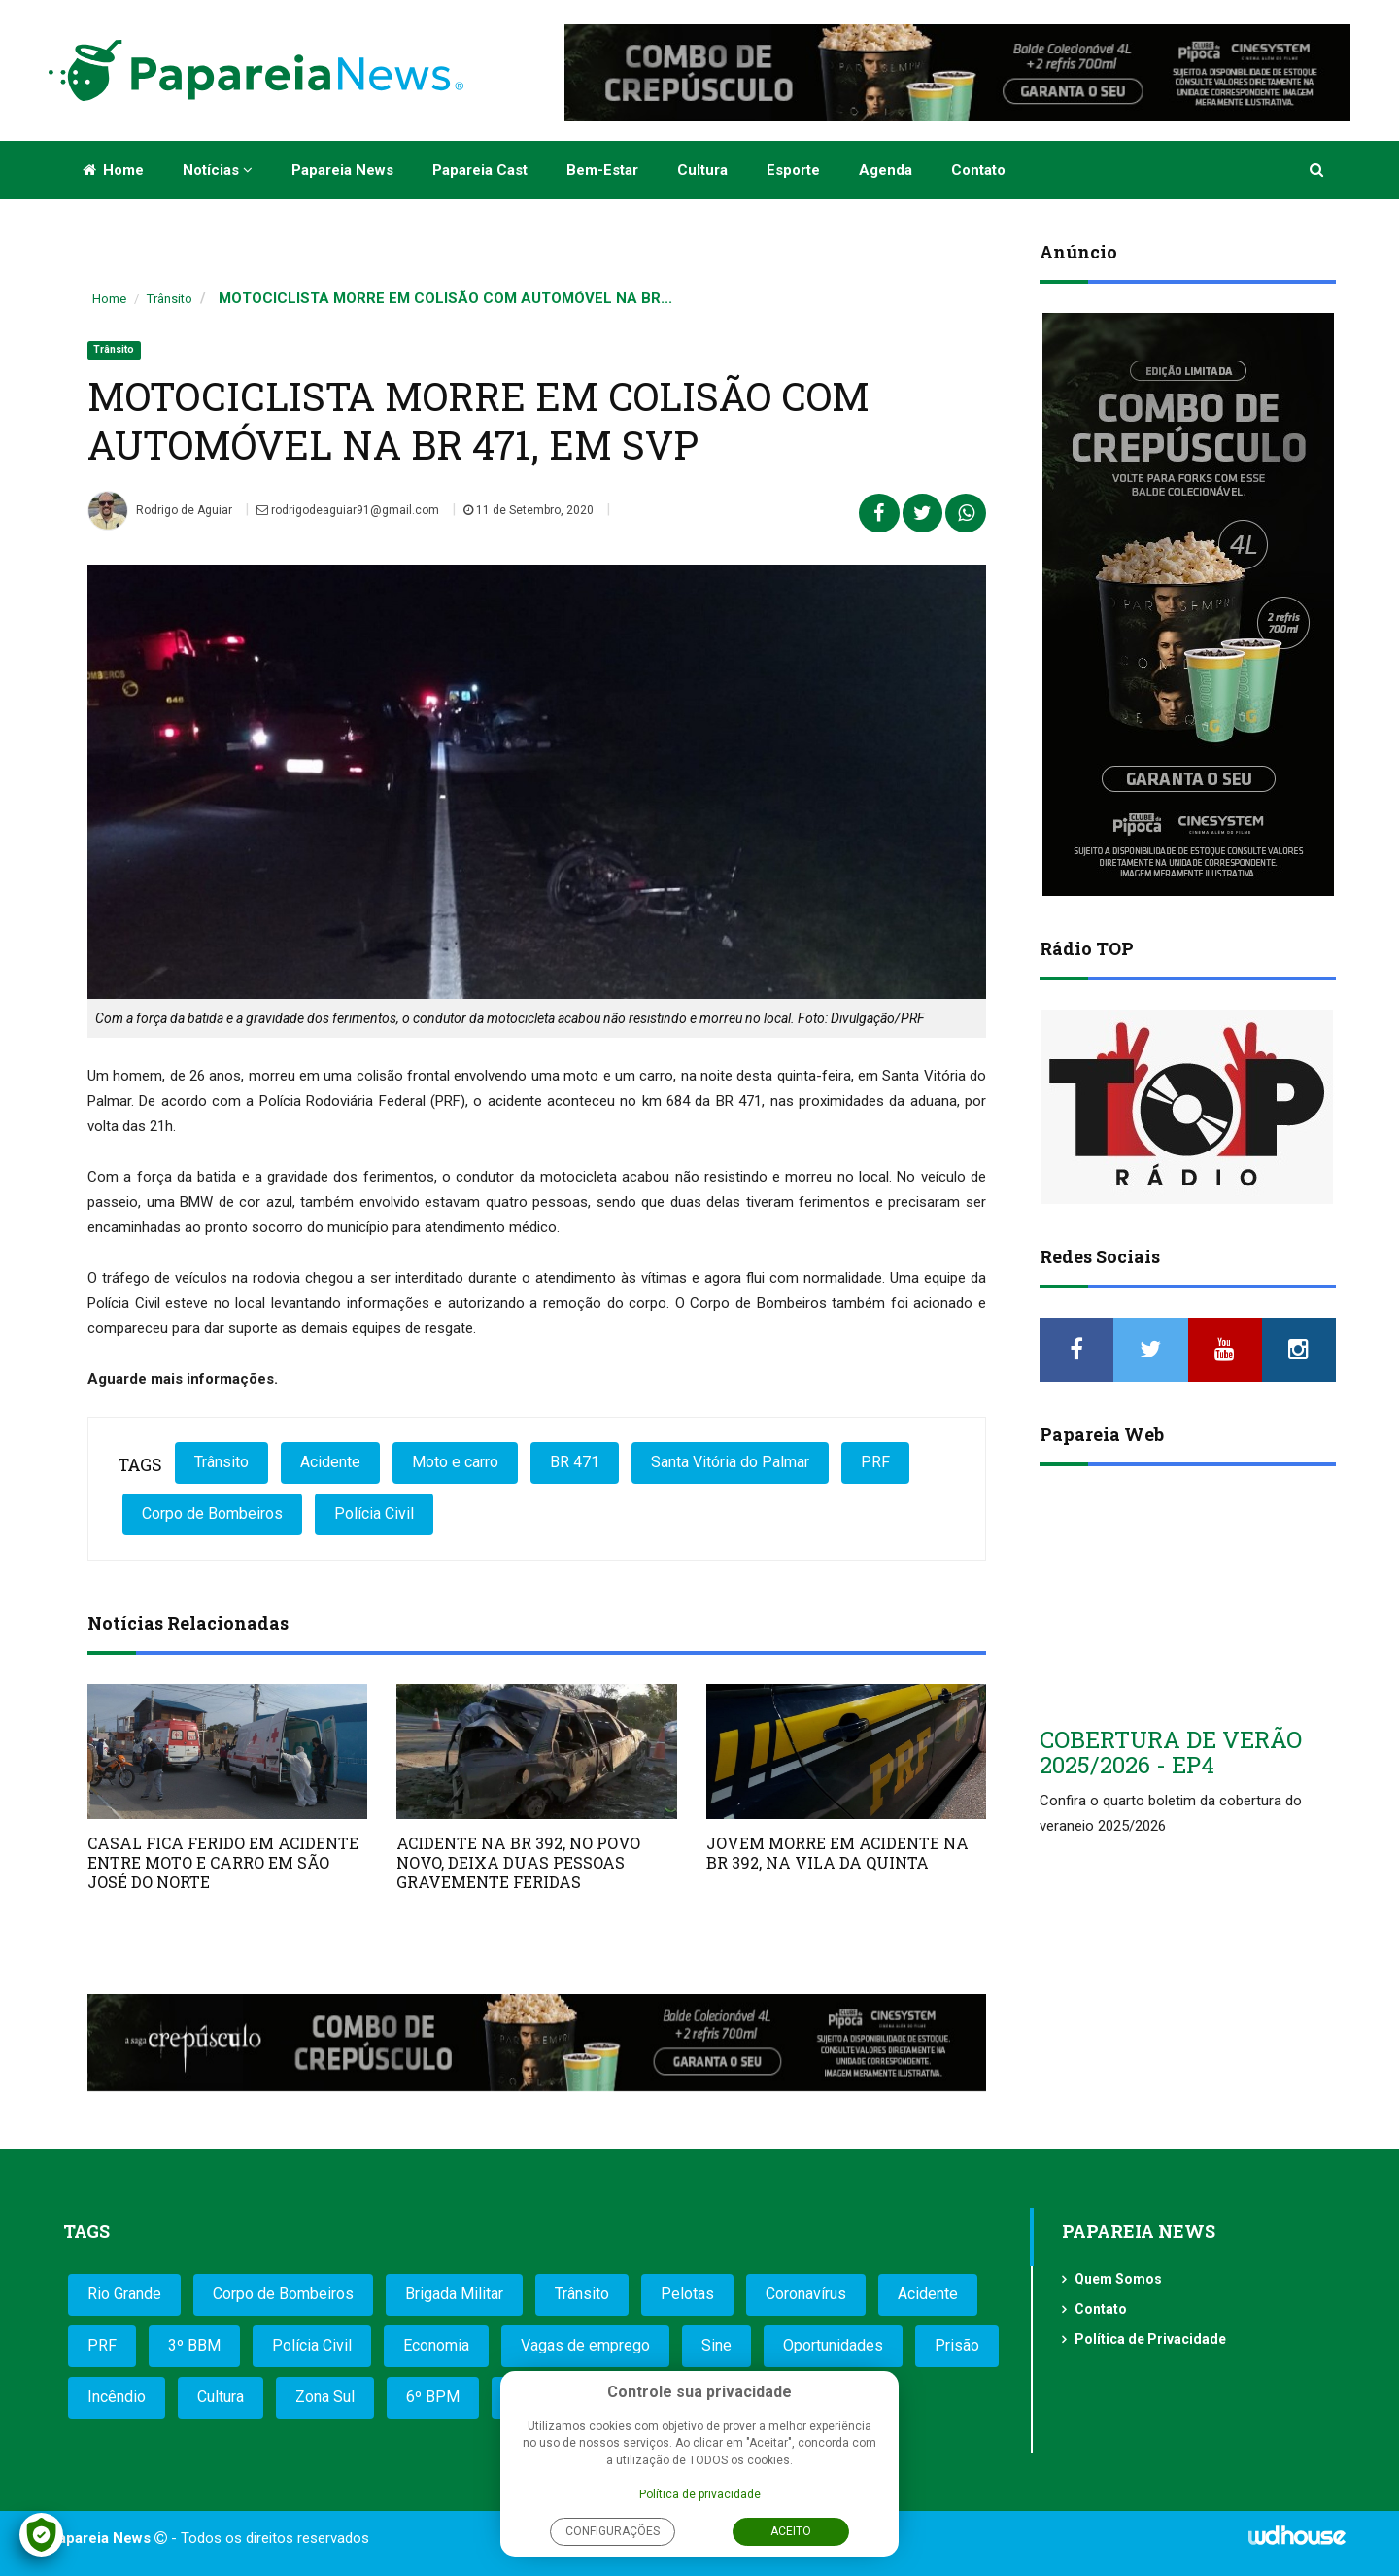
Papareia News (342, 170)
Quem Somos (1118, 2278)
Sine (716, 2345)
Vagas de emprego (585, 2345)
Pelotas (687, 2293)
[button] (1318, 170)
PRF (875, 1462)
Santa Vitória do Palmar (730, 1462)
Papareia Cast (480, 170)
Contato (978, 170)
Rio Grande (124, 2293)
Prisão (957, 2345)
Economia (436, 2345)
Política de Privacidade (1150, 2339)
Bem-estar (602, 170)
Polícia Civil (374, 1513)
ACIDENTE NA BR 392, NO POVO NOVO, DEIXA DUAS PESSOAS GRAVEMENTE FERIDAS (518, 1862)
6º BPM (433, 2396)
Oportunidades (833, 2345)
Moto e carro (455, 1462)
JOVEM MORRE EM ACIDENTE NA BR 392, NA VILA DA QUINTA (837, 1852)
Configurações (612, 2531)
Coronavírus (806, 2293)
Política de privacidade (700, 2494)
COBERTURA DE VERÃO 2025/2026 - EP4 (1171, 1752)
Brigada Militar (454, 2293)
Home (113, 170)
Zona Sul (325, 2396)
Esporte (793, 170)
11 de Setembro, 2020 (528, 510)
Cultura (702, 170)
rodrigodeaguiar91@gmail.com (347, 510)
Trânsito (169, 299)
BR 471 (574, 1462)
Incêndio (116, 2396)
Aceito (790, 2531)
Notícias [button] (218, 170)
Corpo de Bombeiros (212, 1513)
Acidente (330, 1462)
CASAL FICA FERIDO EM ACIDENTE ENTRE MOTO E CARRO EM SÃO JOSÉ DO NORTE (222, 1862)
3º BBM (194, 2345)
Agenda (885, 170)
